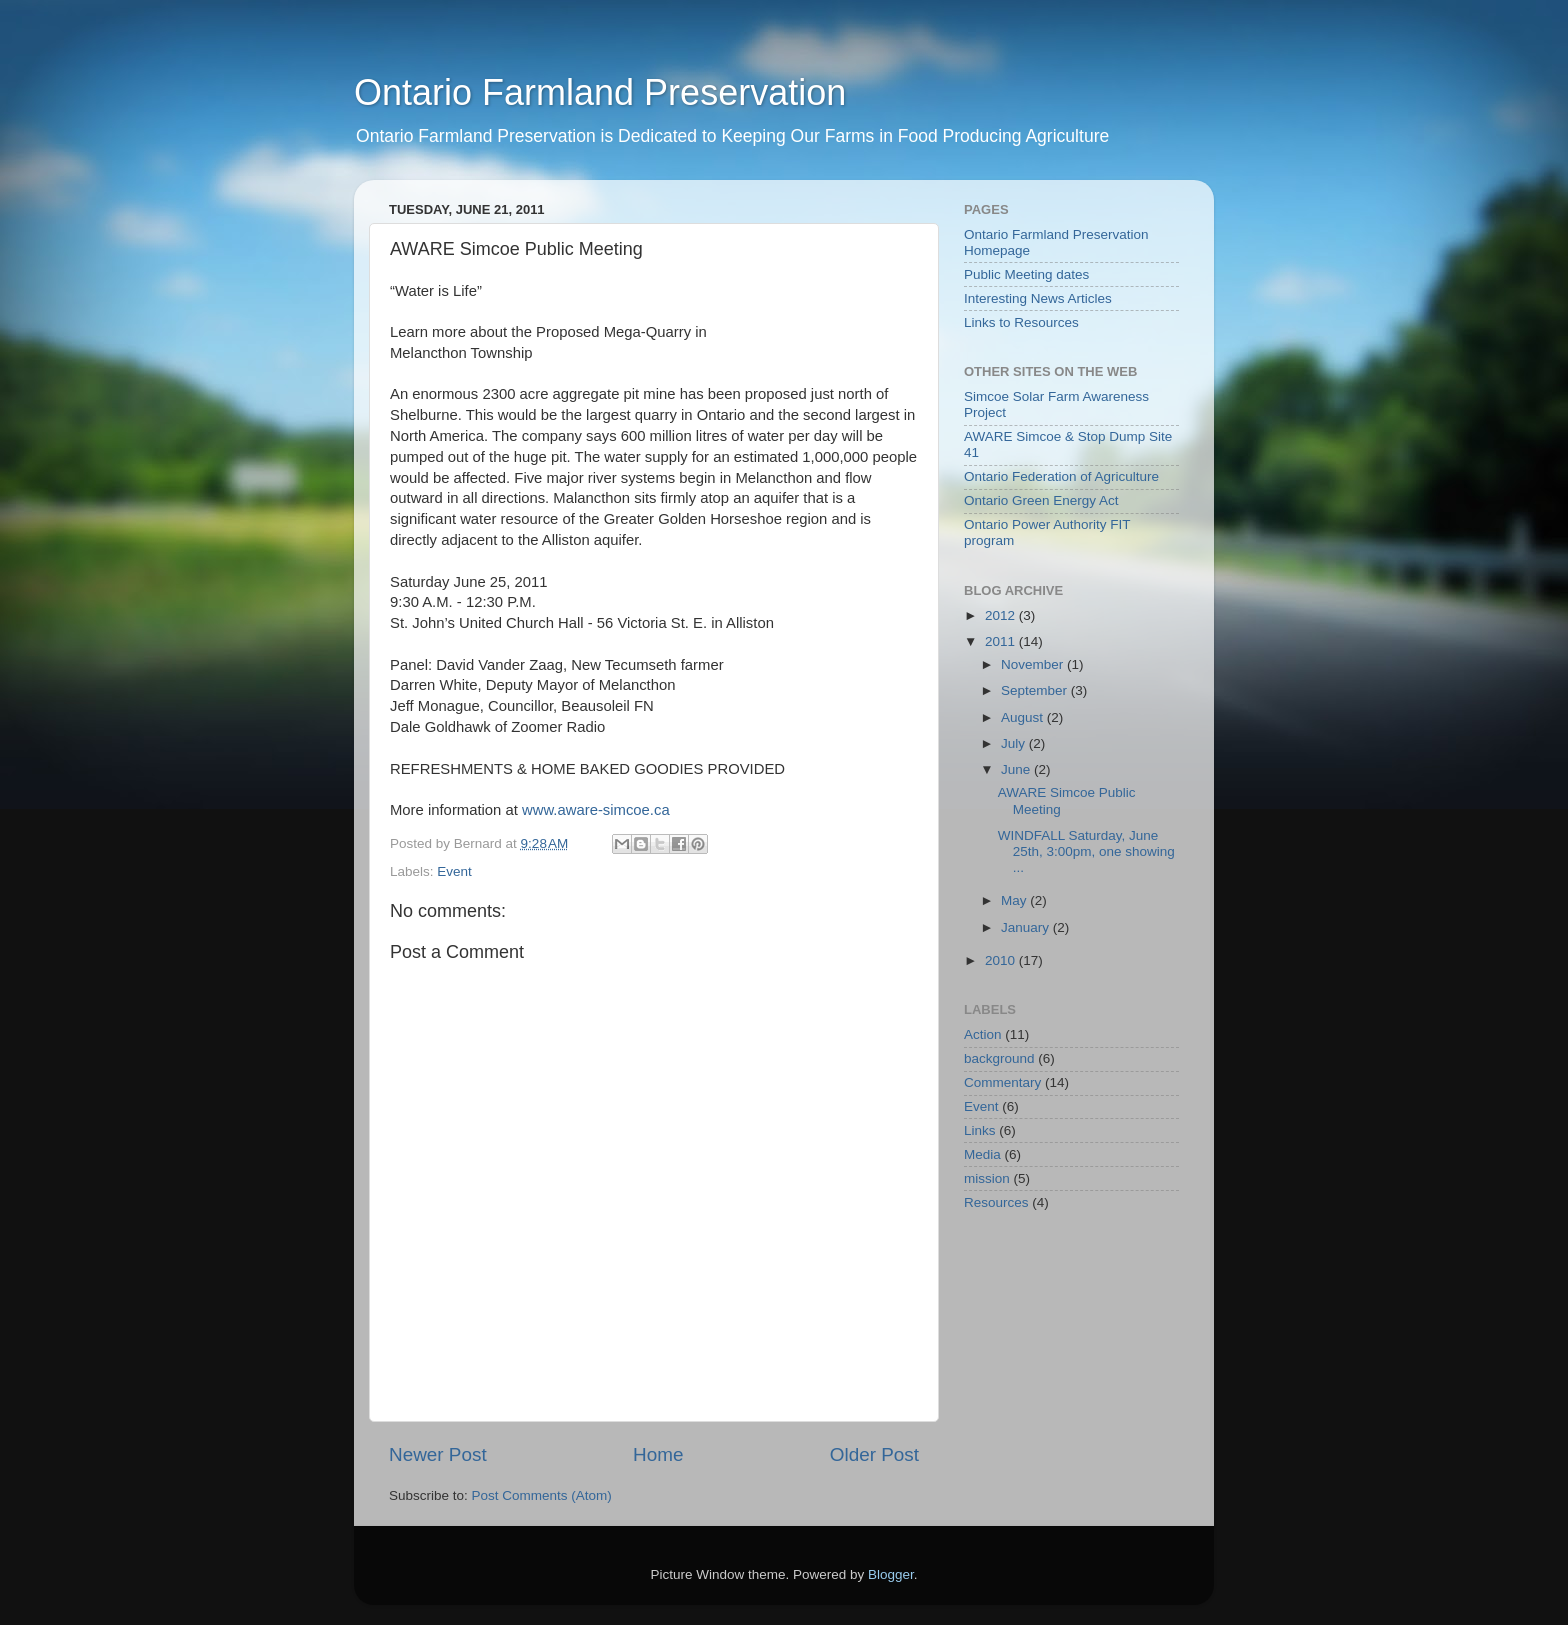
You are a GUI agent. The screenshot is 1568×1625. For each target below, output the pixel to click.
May (1015, 900)
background (999, 1058)
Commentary (1002, 1082)
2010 (1002, 960)
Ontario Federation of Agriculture (1061, 476)
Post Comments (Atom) (542, 1495)
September (1036, 690)
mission (987, 1178)
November (1034, 664)
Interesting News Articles (1038, 298)
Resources (996, 1202)
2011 (1002, 641)
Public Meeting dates (1026, 274)
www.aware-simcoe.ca (596, 810)
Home (658, 1454)
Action (983, 1034)
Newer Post (438, 1454)
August (1024, 717)
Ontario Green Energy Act (1041, 500)
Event (454, 871)
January (1027, 927)
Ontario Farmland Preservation (600, 92)
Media (982, 1154)
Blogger (891, 1574)
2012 (1002, 615)
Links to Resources (1021, 322)
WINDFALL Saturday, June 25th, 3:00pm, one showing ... (1086, 851)
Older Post (874, 1454)
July (1015, 743)
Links (980, 1130)
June (1017, 769)
